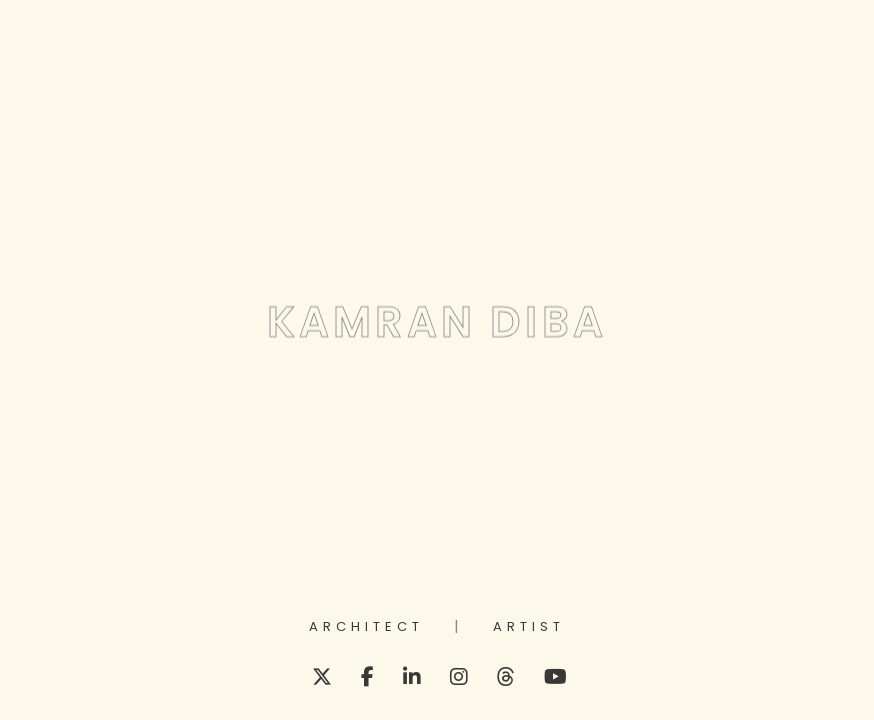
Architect (366, 628)
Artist (529, 628)
